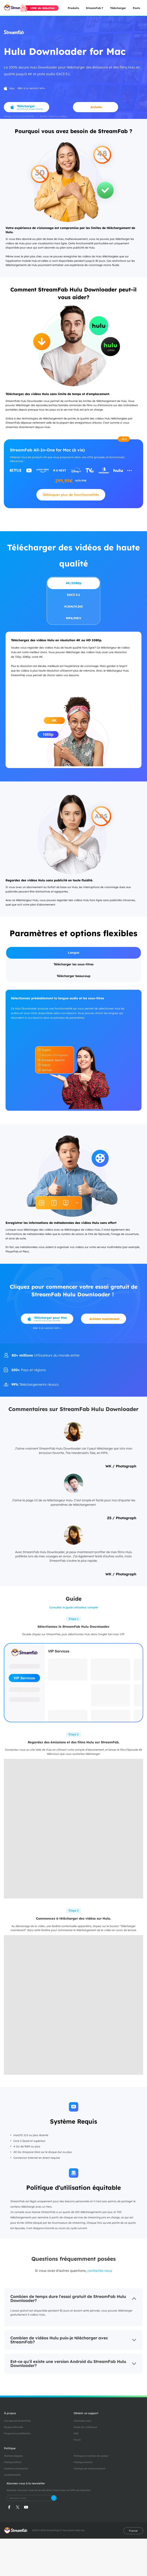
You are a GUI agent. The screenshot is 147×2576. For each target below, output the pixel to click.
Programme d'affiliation (17, 2433)
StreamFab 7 (94, 8)
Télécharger (118, 8)
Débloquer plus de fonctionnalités (70, 494)
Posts (136, 8)
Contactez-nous (82, 2420)
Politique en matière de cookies (91, 2455)
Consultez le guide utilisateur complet (73, 1607)
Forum (77, 2439)
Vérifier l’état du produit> (54, 116)
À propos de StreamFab (17, 2420)
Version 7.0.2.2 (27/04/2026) (19, 116)
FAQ (76, 2433)
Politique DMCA (12, 2462)
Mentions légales (13, 2455)
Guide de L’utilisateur (85, 2427)
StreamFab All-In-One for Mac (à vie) (47, 449)
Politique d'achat (83, 2462)
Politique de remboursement (89, 2468)
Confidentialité (12, 2474)
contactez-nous (99, 2270)
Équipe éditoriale (13, 2427)
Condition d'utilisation (16, 2468)
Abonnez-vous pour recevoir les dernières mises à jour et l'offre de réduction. (49, 2490)
